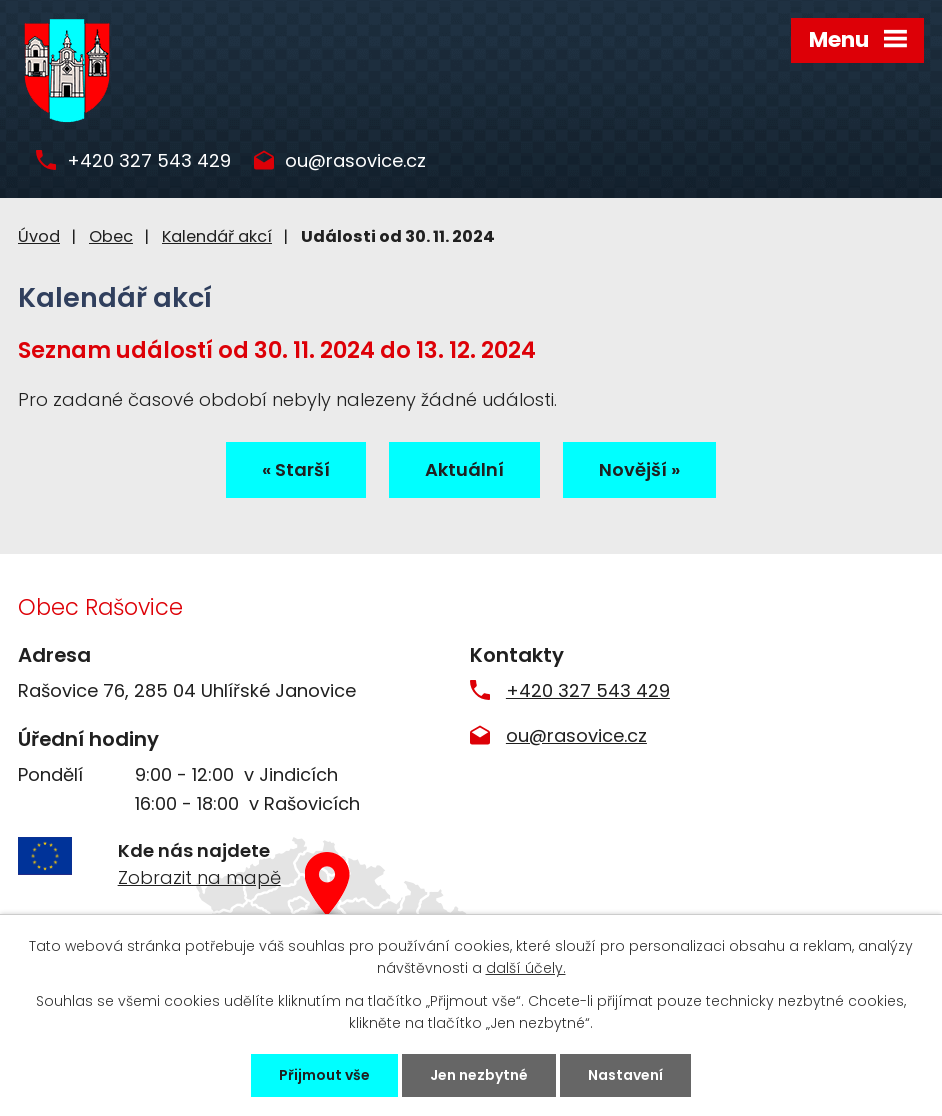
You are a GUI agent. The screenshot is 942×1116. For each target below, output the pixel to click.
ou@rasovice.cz (355, 161)
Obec (111, 236)
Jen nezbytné (479, 1075)
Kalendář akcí (217, 236)
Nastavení (625, 1075)
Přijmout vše (324, 1075)
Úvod (39, 236)
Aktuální (464, 469)
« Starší (296, 469)
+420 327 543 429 (149, 161)
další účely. (526, 968)
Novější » (639, 469)
